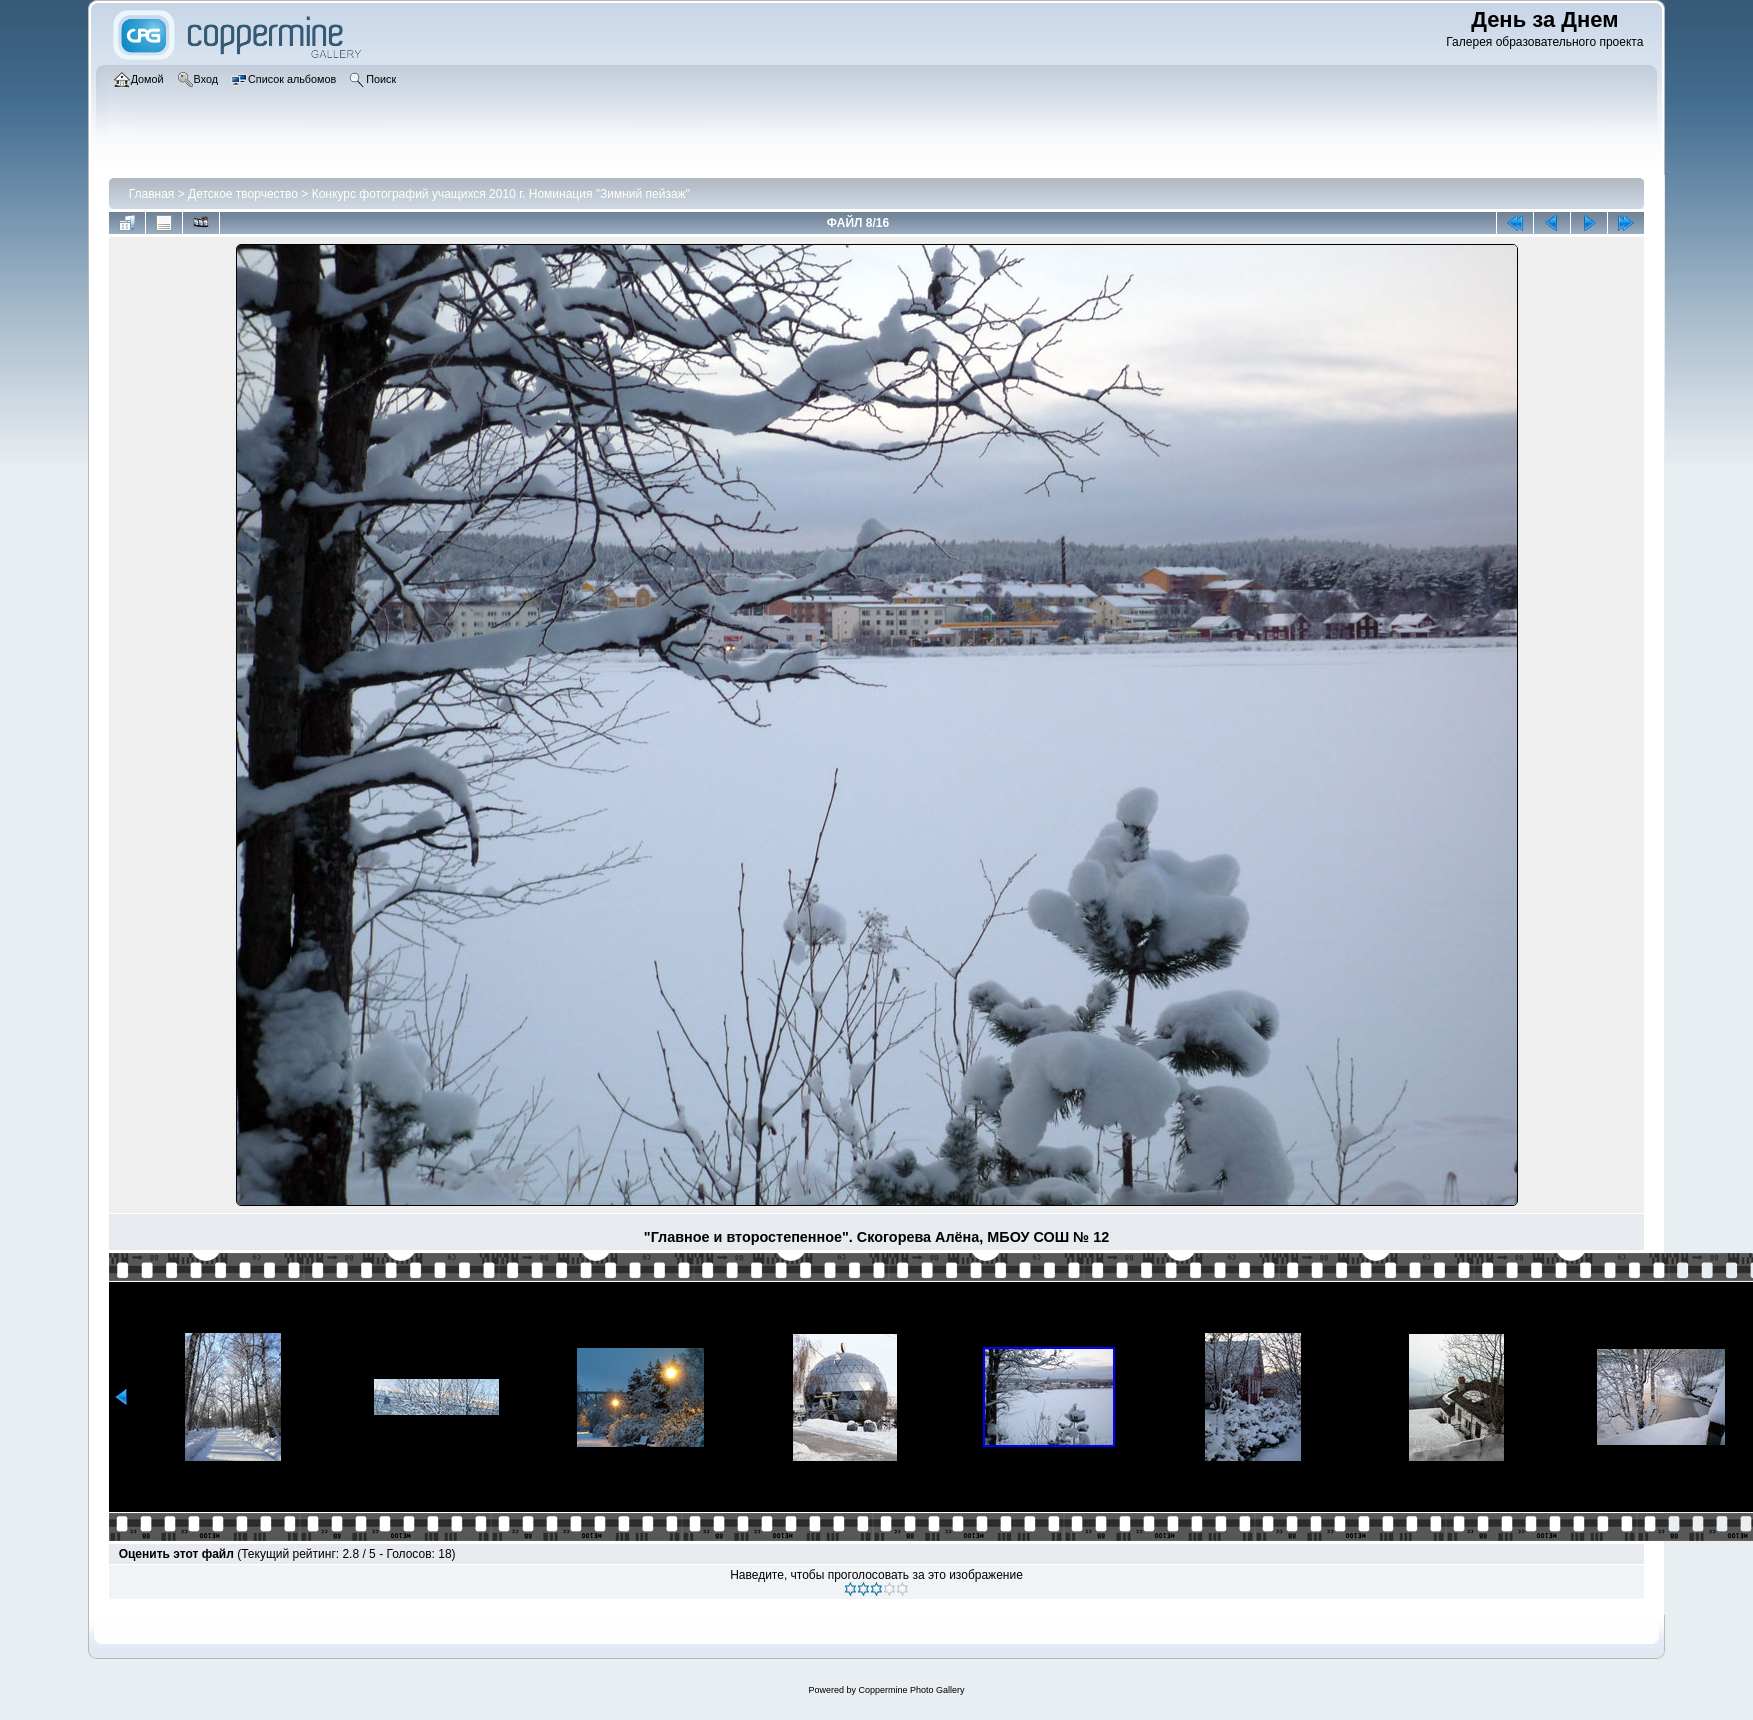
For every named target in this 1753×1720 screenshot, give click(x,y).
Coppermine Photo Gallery (911, 1690)
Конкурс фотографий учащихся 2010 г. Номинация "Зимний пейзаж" (501, 194)
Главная (152, 194)
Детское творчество (243, 194)
